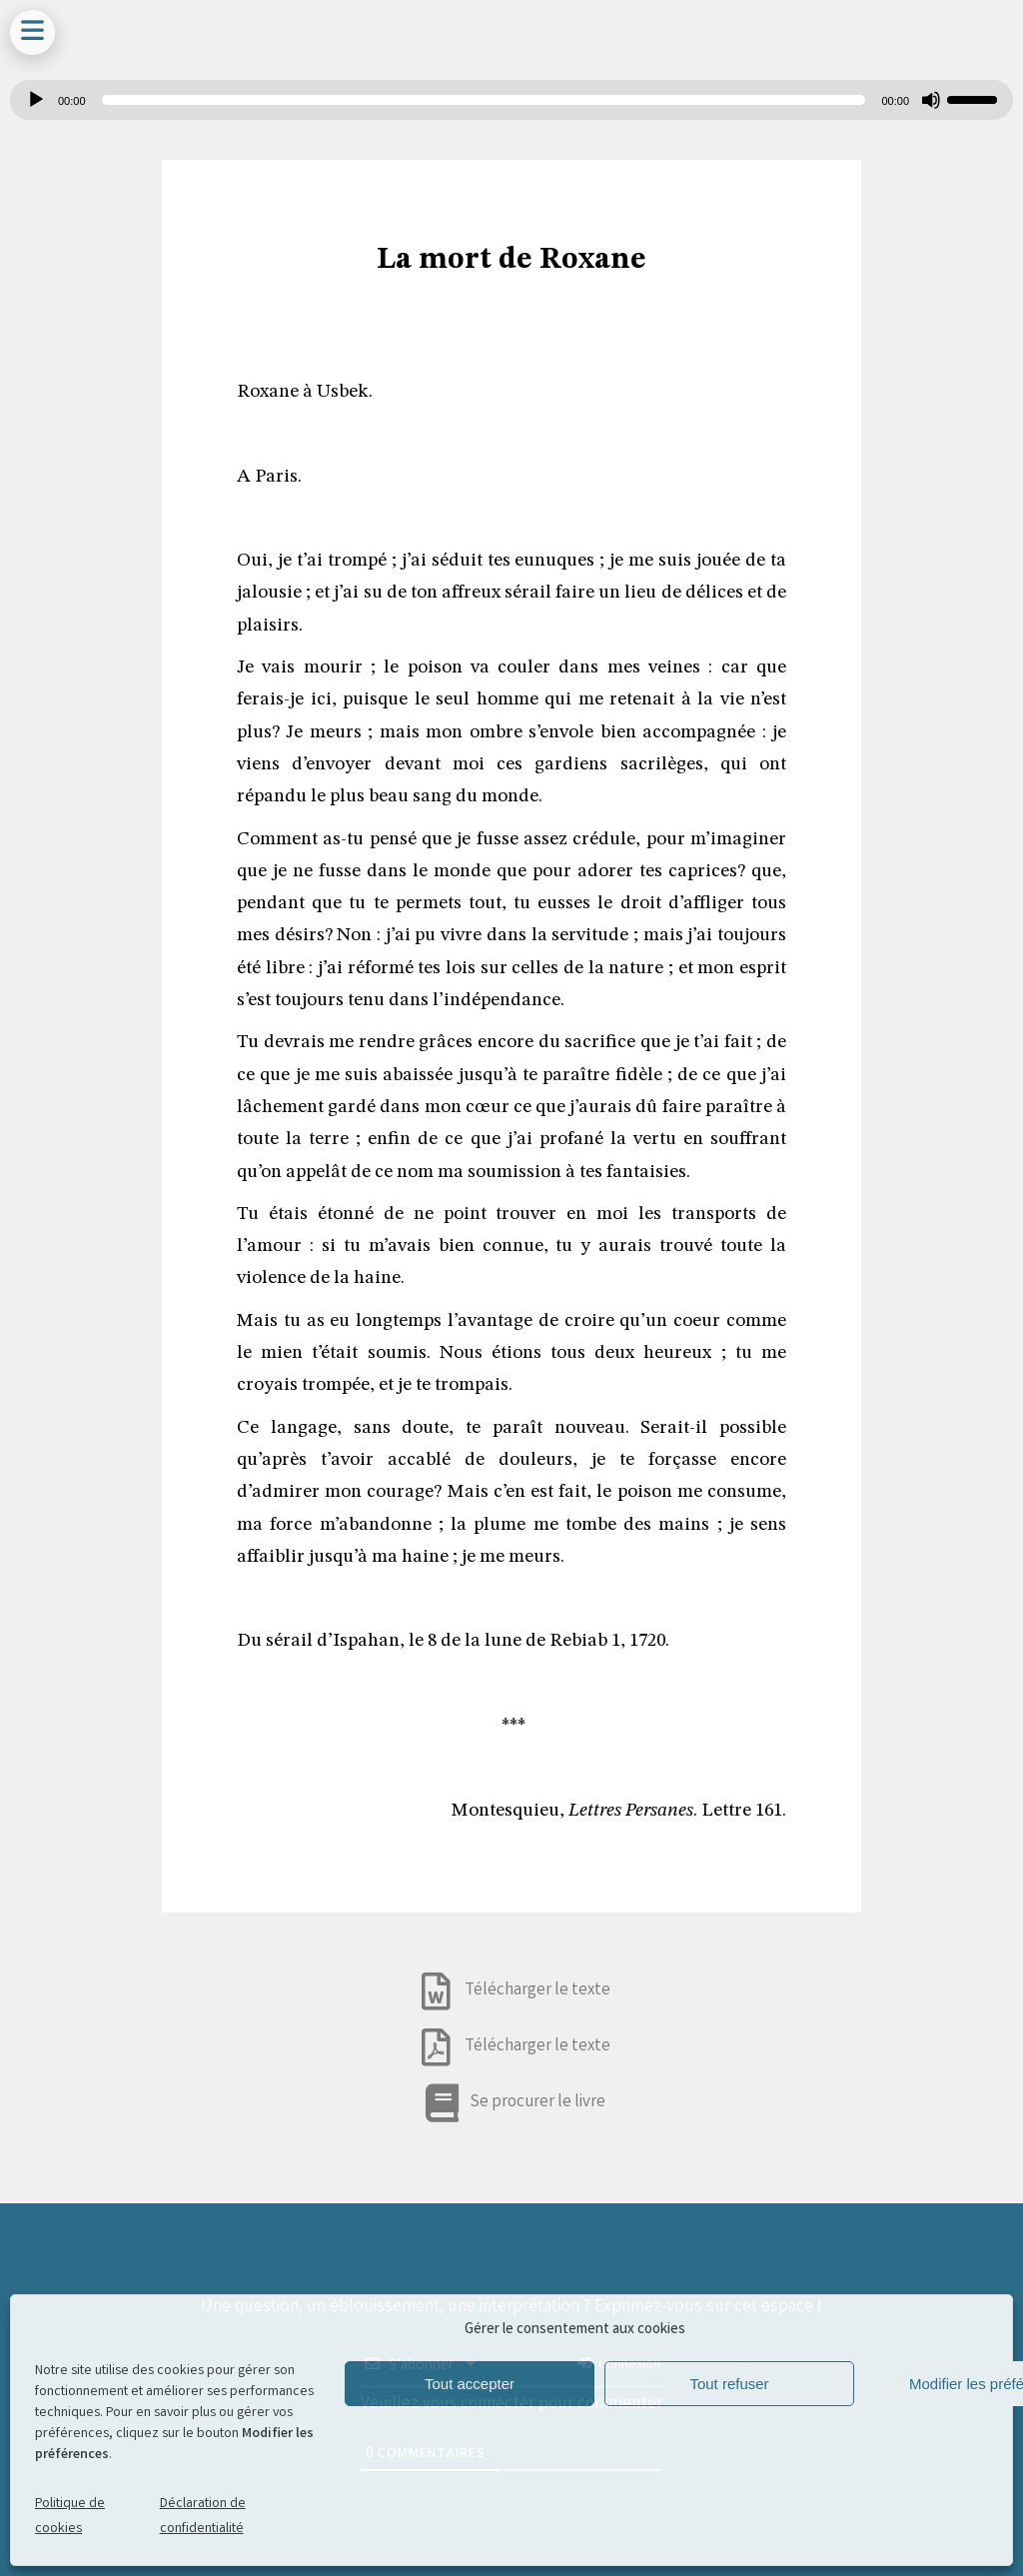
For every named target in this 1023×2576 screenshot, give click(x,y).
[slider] (484, 100)
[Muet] (931, 100)
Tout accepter (469, 2383)
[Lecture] (36, 100)
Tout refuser (728, 2383)
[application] (511, 100)
